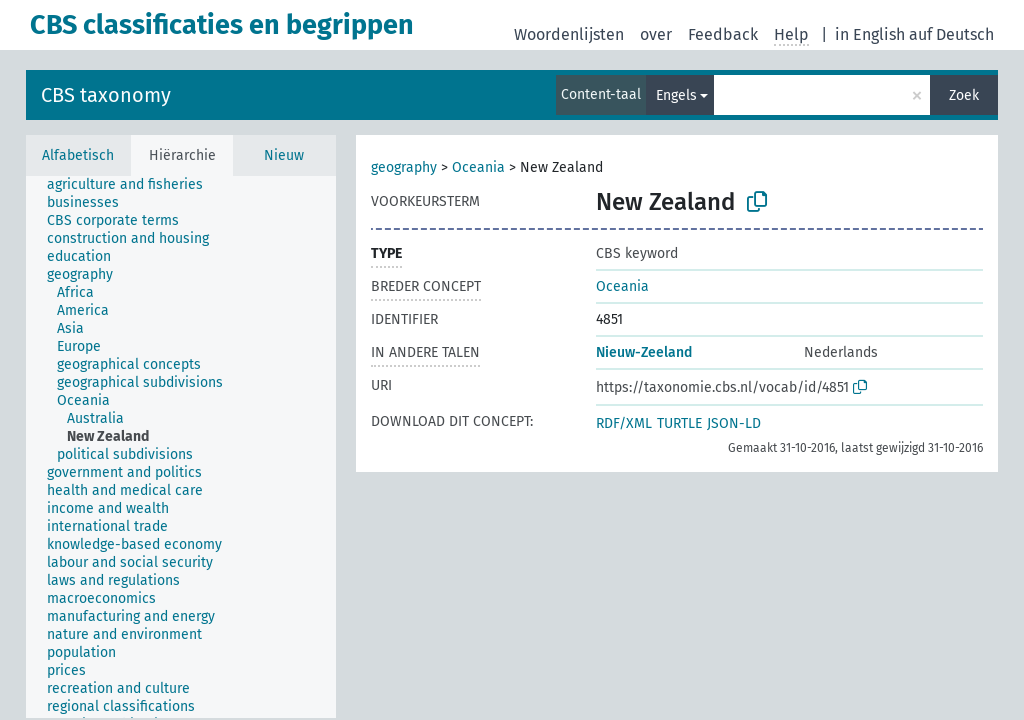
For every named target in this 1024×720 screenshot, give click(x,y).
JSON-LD (734, 423)
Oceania (478, 167)
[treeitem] (133, 185)
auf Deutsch (951, 34)
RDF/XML (624, 423)
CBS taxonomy (106, 95)
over (656, 34)
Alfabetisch (78, 155)
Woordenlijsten (569, 34)
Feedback (723, 34)
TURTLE (679, 423)
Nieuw (284, 155)
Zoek (964, 95)
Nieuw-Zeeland (644, 352)
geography (404, 167)
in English (870, 34)
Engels (676, 95)
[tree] (181, 447)
